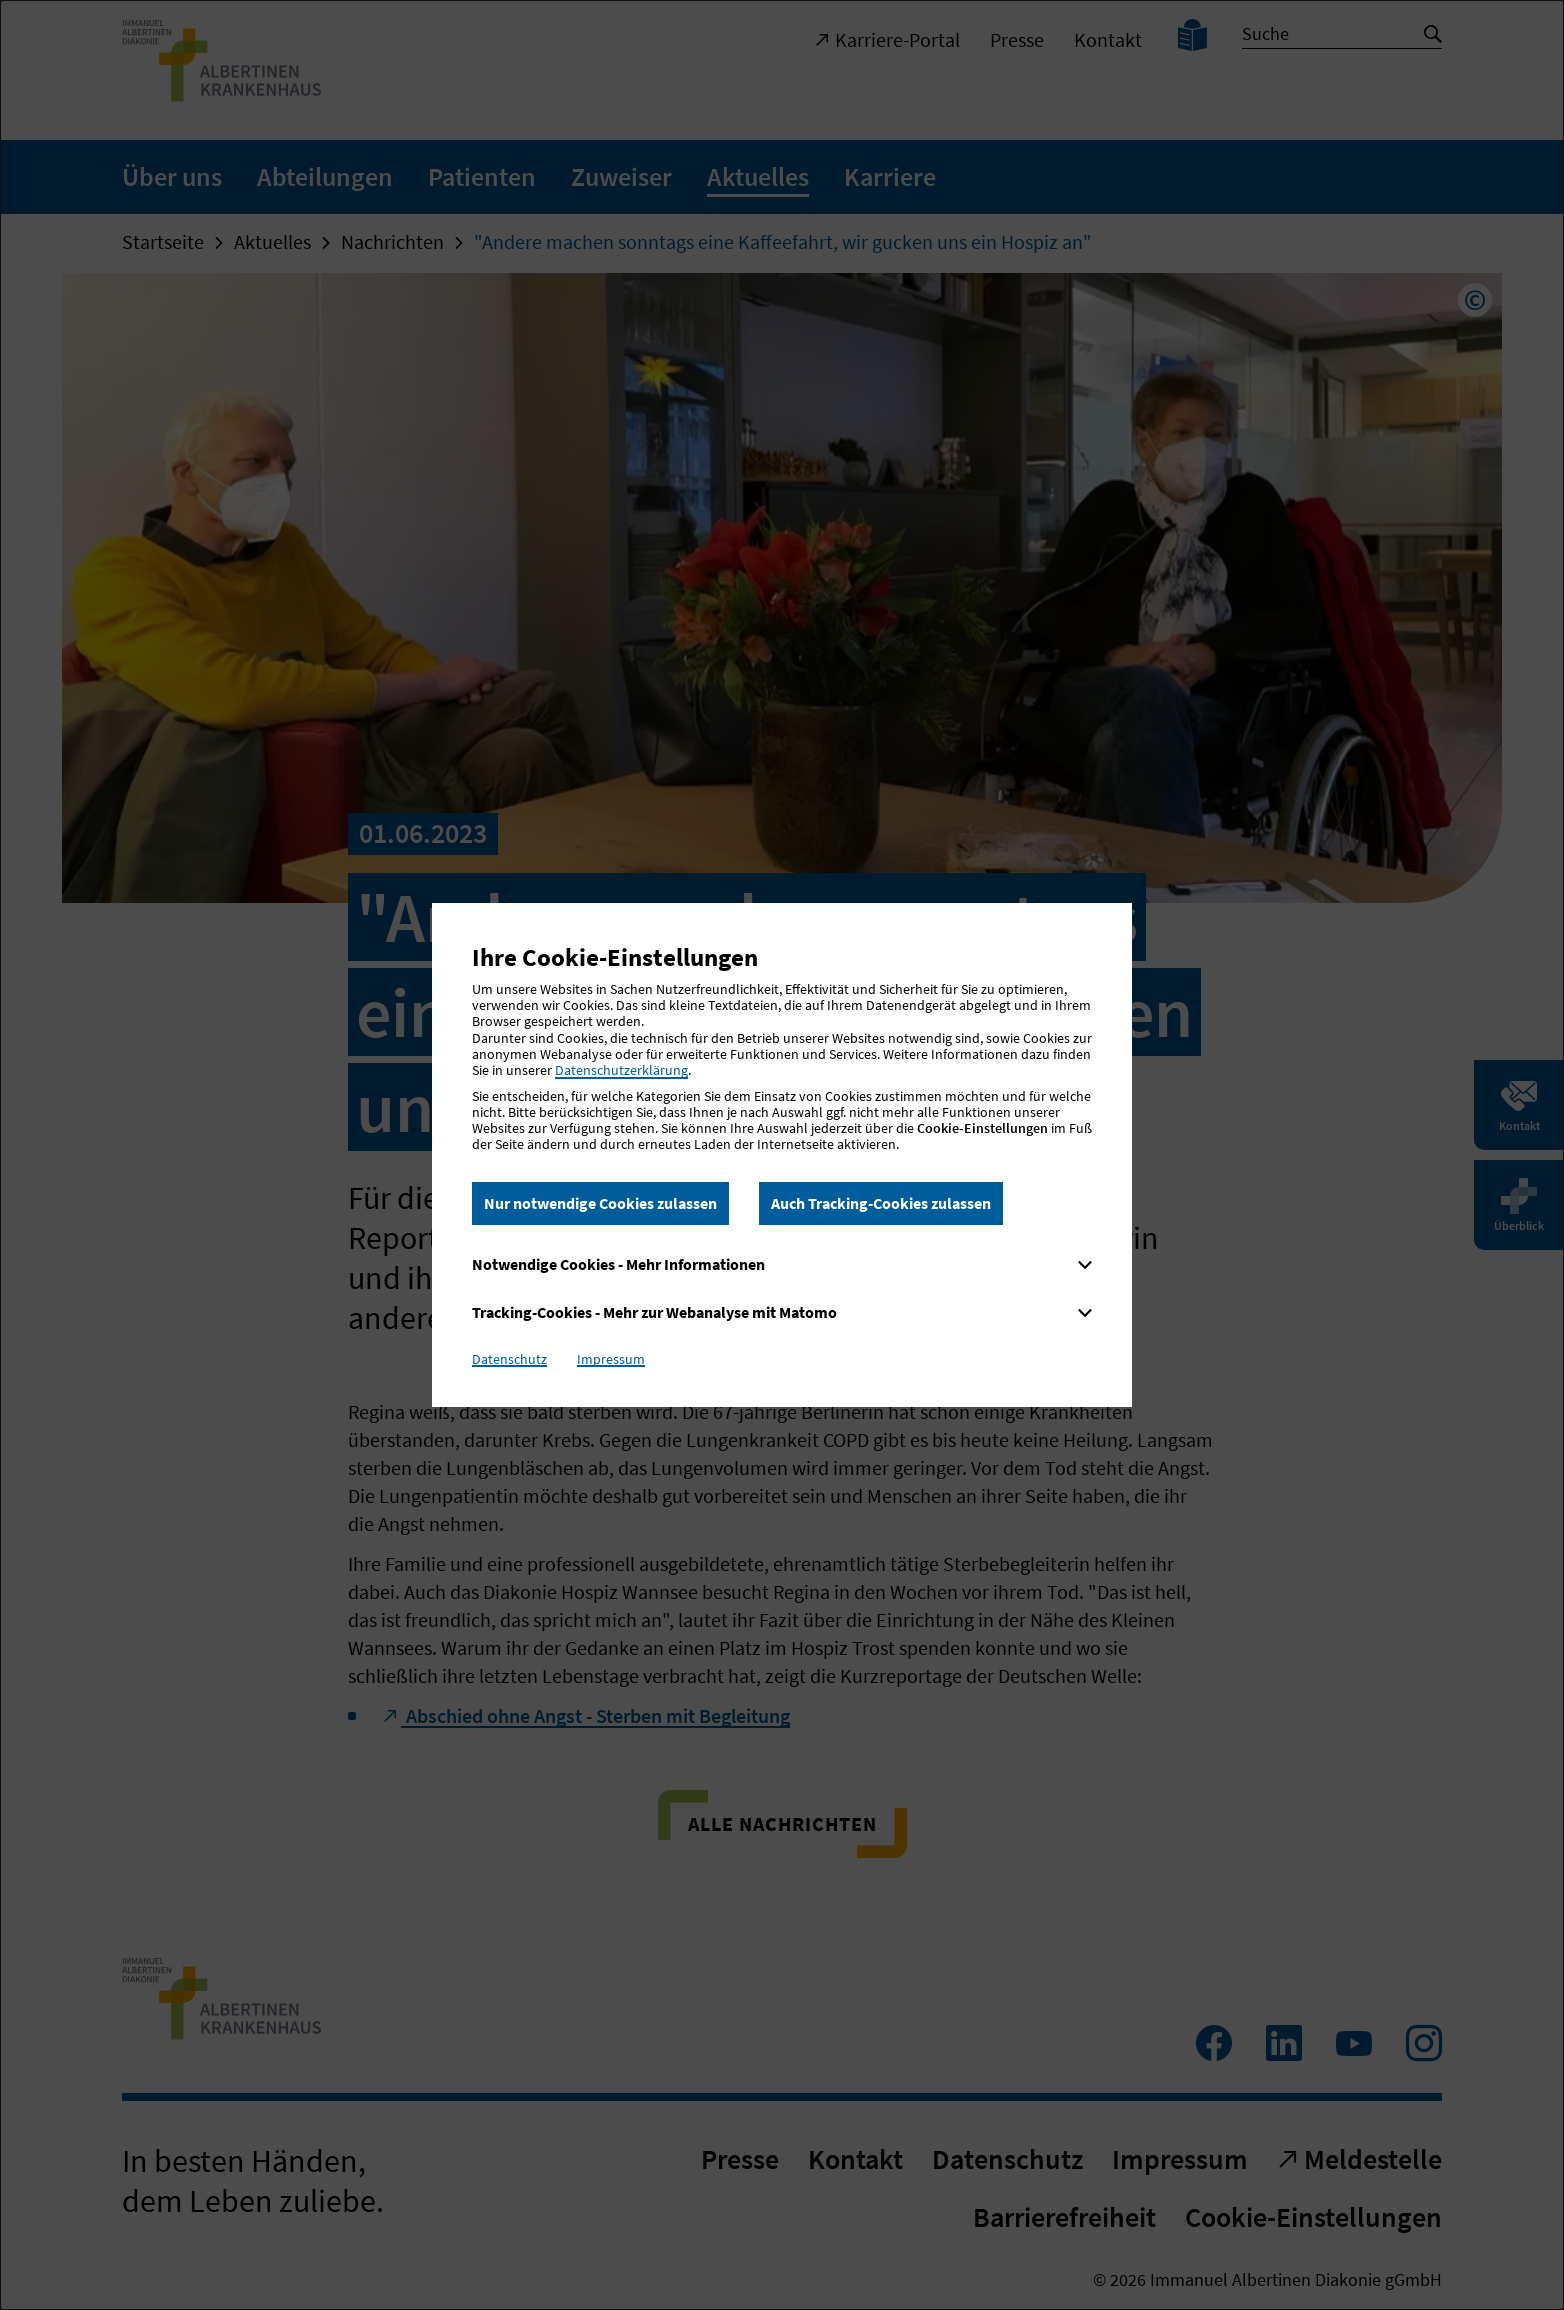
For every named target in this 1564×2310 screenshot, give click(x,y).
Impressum (611, 1359)
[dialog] (782, 1155)
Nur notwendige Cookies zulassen (600, 1203)
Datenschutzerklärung (621, 1070)
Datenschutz (509, 1359)
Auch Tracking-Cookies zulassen (881, 1203)
